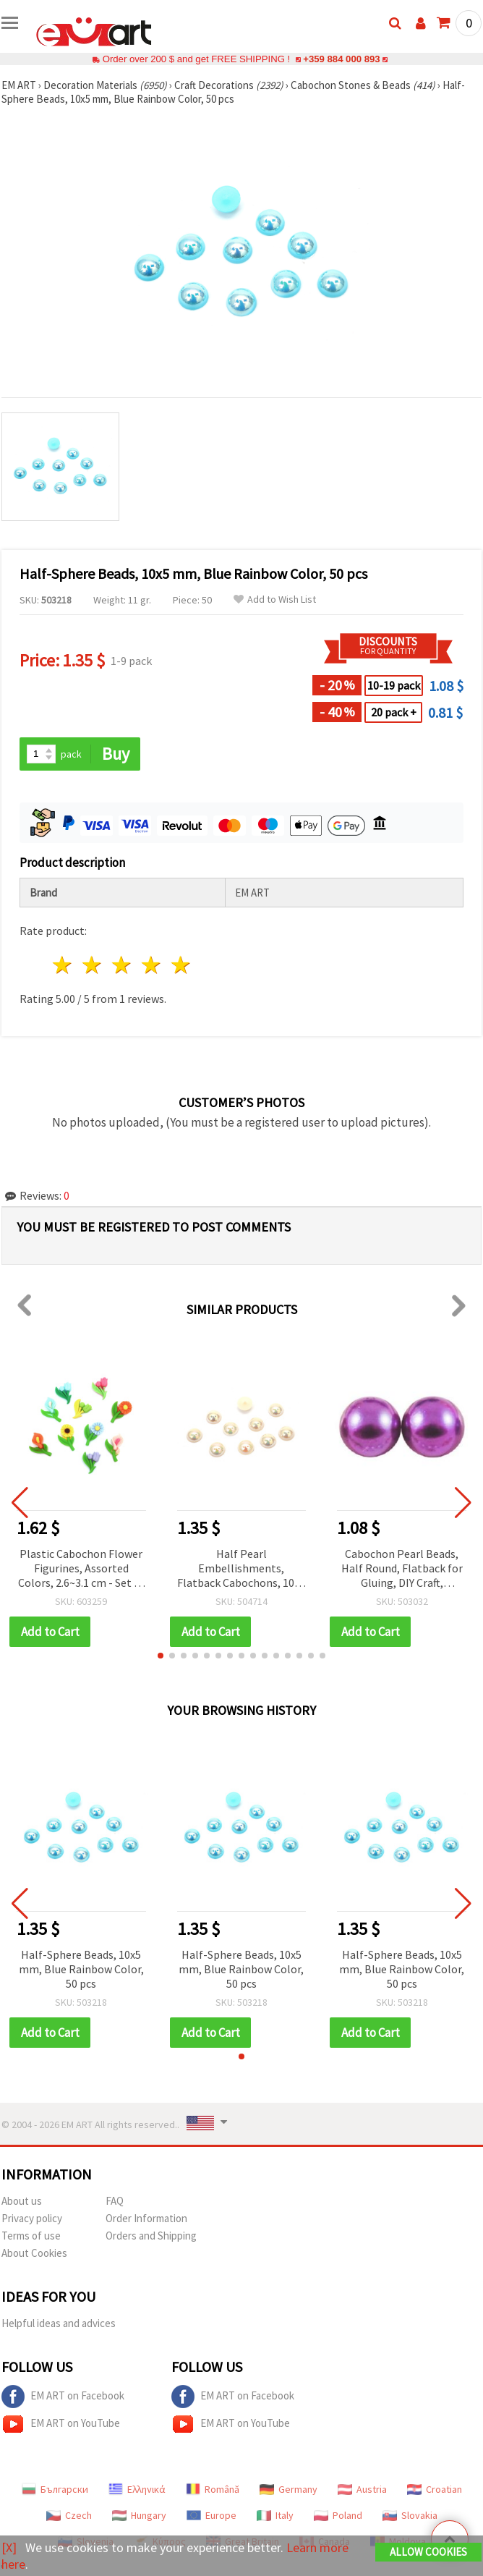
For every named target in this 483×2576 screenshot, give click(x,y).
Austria (362, 2489)
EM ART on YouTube (60, 2424)
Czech (69, 2515)
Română (212, 2489)
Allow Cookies (428, 2552)
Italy (275, 2515)
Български (55, 2489)
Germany (288, 2489)
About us (21, 2201)
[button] (160, 1655)
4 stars (151, 965)
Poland (338, 2515)
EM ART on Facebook (62, 2396)
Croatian (434, 2489)
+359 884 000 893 (341, 59)
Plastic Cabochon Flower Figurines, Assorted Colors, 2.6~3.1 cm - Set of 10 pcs (81, 1569)
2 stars (93, 965)
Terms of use (31, 2235)
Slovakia (409, 2515)
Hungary (139, 2515)
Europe (211, 2515)
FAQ (115, 2201)
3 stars (122, 965)
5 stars (181, 965)
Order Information (146, 2218)
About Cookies (34, 2253)
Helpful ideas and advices (58, 2323)
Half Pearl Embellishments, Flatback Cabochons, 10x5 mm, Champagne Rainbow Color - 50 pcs (241, 1569)
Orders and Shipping (151, 2235)
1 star (63, 965)
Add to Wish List (275, 599)
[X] (9, 2547)
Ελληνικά (137, 2489)
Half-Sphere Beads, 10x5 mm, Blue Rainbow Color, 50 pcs (81, 1969)
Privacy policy (31, 2218)
